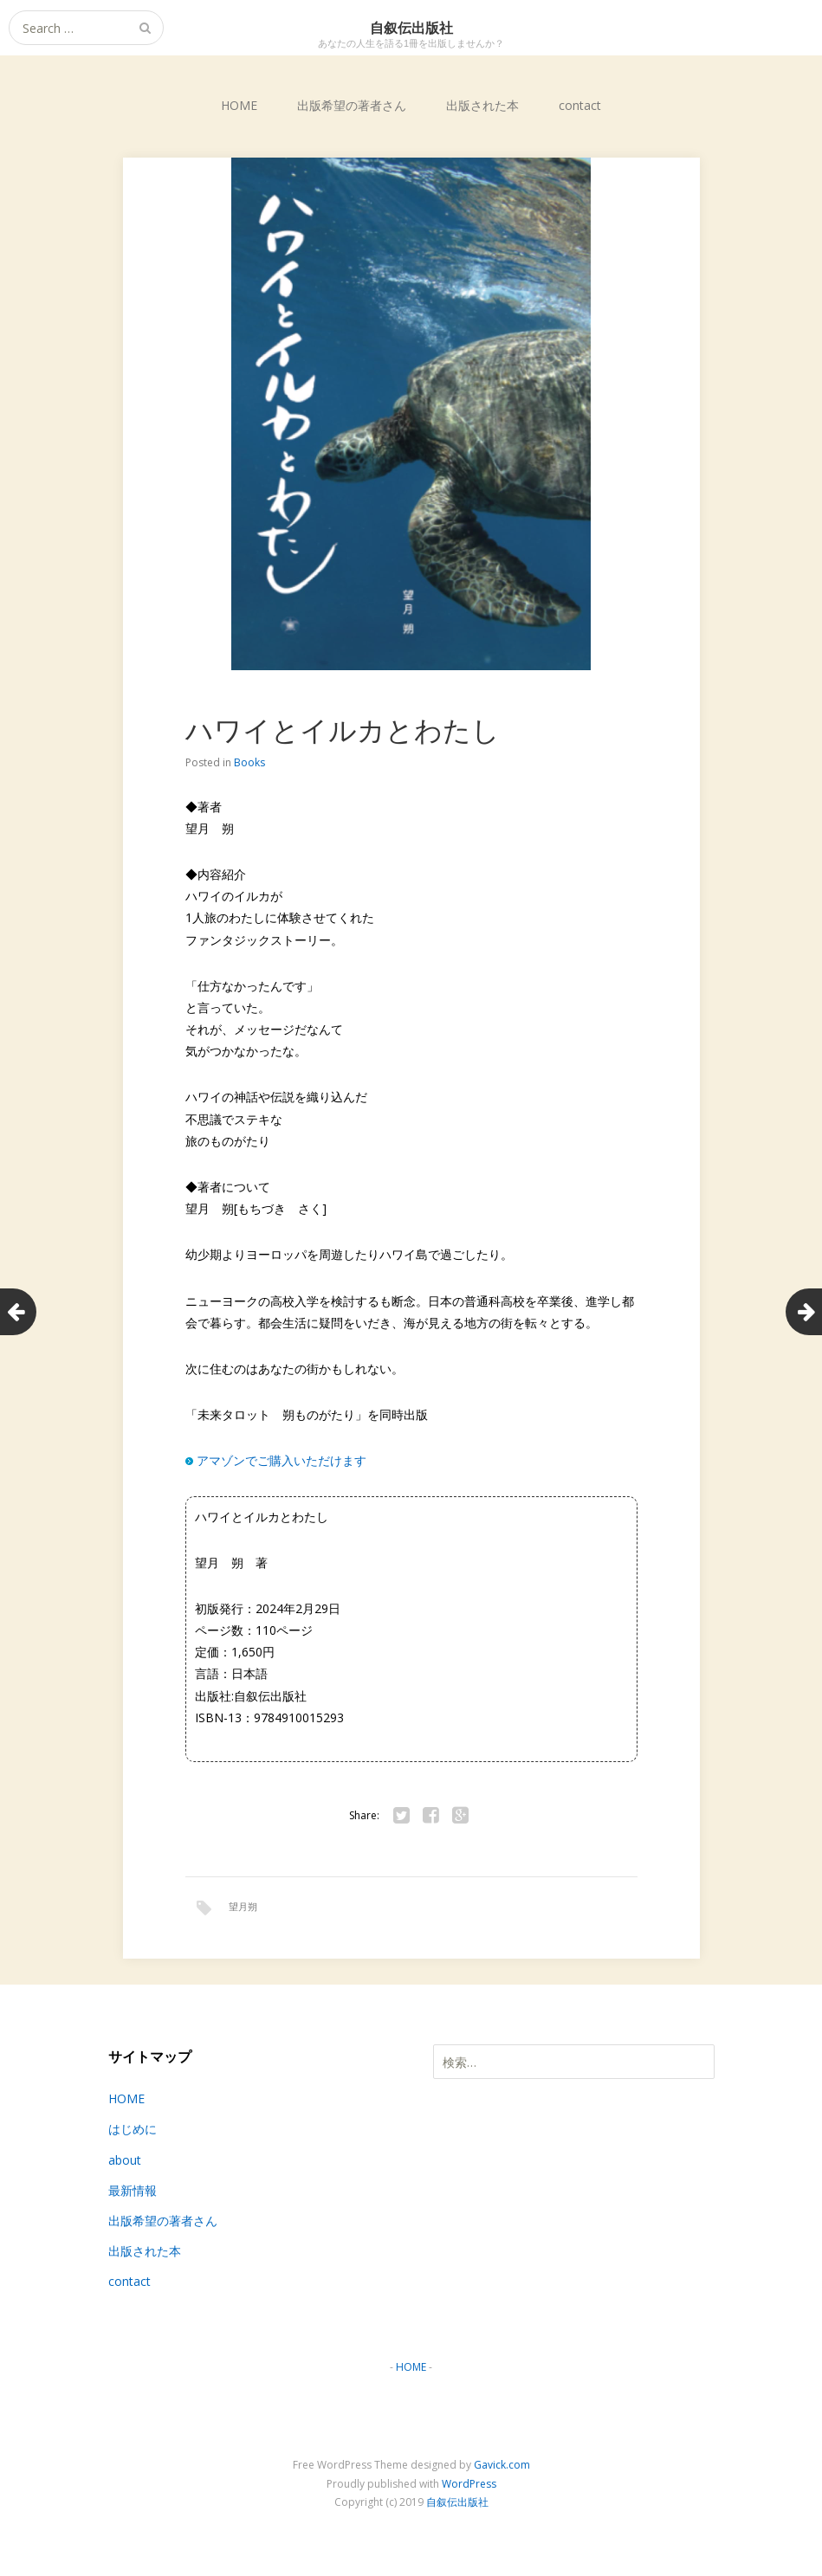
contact (580, 105)
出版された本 (482, 105)
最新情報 (132, 2192)
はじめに (132, 2130)
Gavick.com (502, 2466)
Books (249, 762)
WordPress (469, 2485)
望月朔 (243, 1906)
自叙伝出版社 (457, 2503)
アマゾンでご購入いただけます (281, 1460)
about (124, 2161)
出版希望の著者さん (351, 105)
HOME (239, 105)
